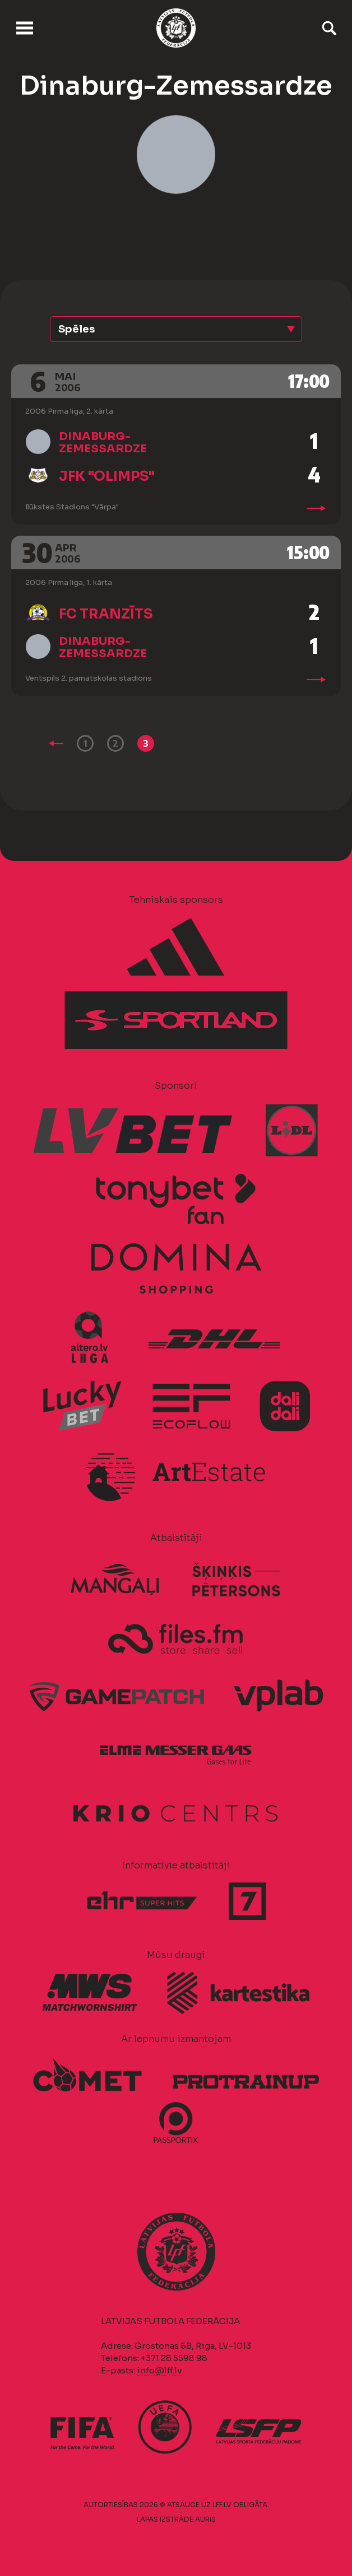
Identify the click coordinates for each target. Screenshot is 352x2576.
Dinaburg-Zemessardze (103, 442)
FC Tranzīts (106, 614)
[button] (176, 329)
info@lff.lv (159, 2370)
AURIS (205, 2519)
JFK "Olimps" (107, 476)
